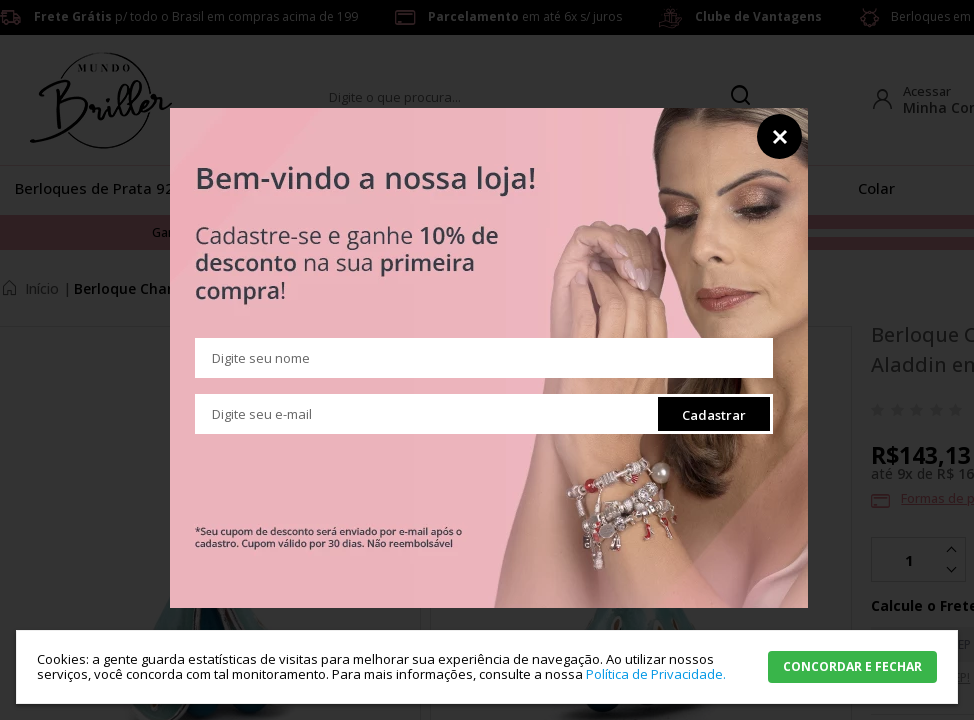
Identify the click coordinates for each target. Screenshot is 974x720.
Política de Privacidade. (656, 674)
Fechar (779, 136)
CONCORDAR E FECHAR (852, 666)
